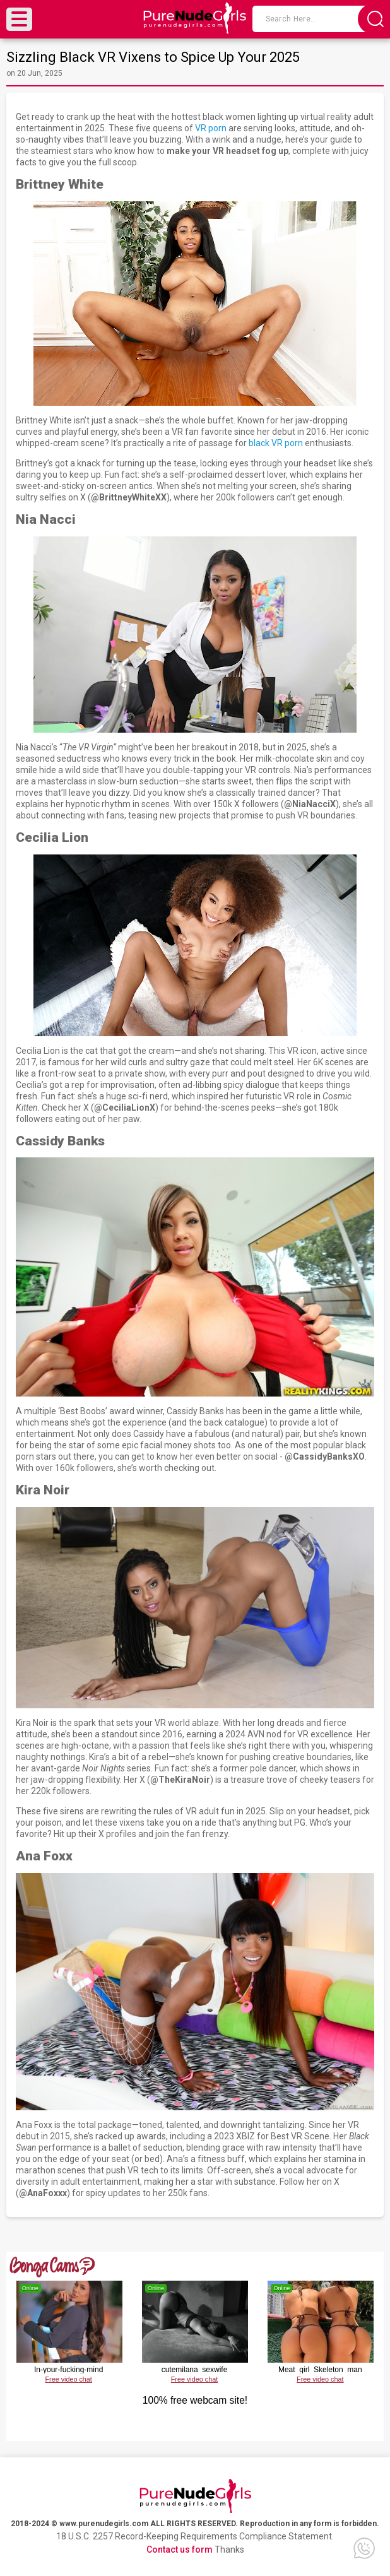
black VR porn (276, 443)
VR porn (211, 128)
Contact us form (179, 2549)
